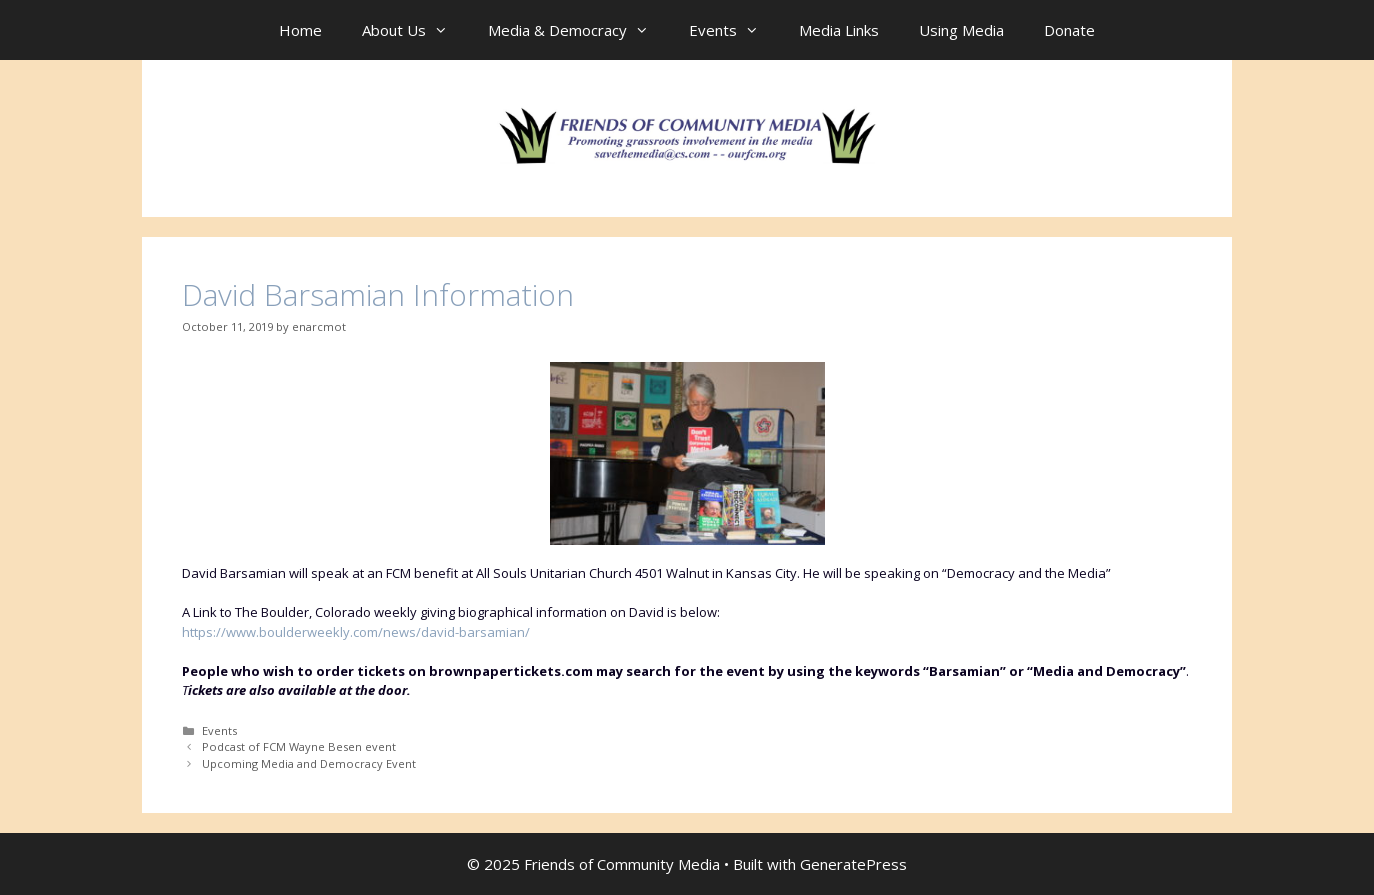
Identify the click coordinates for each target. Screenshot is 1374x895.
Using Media (961, 30)
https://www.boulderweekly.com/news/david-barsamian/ (356, 632)
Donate (1069, 30)
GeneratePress (853, 864)
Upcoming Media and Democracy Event (309, 763)
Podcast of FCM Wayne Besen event (299, 746)
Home (300, 30)
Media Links (839, 30)
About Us (415, 30)
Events (734, 30)
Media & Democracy (578, 30)
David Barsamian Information (378, 294)
